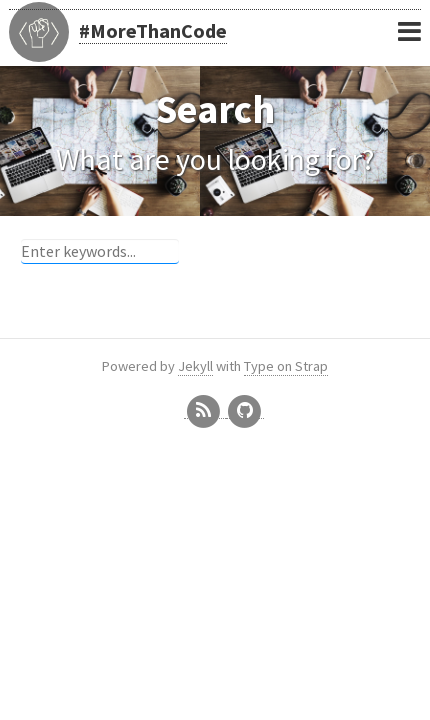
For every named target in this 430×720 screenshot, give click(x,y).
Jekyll (195, 366)
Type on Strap (286, 366)
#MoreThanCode (153, 30)
